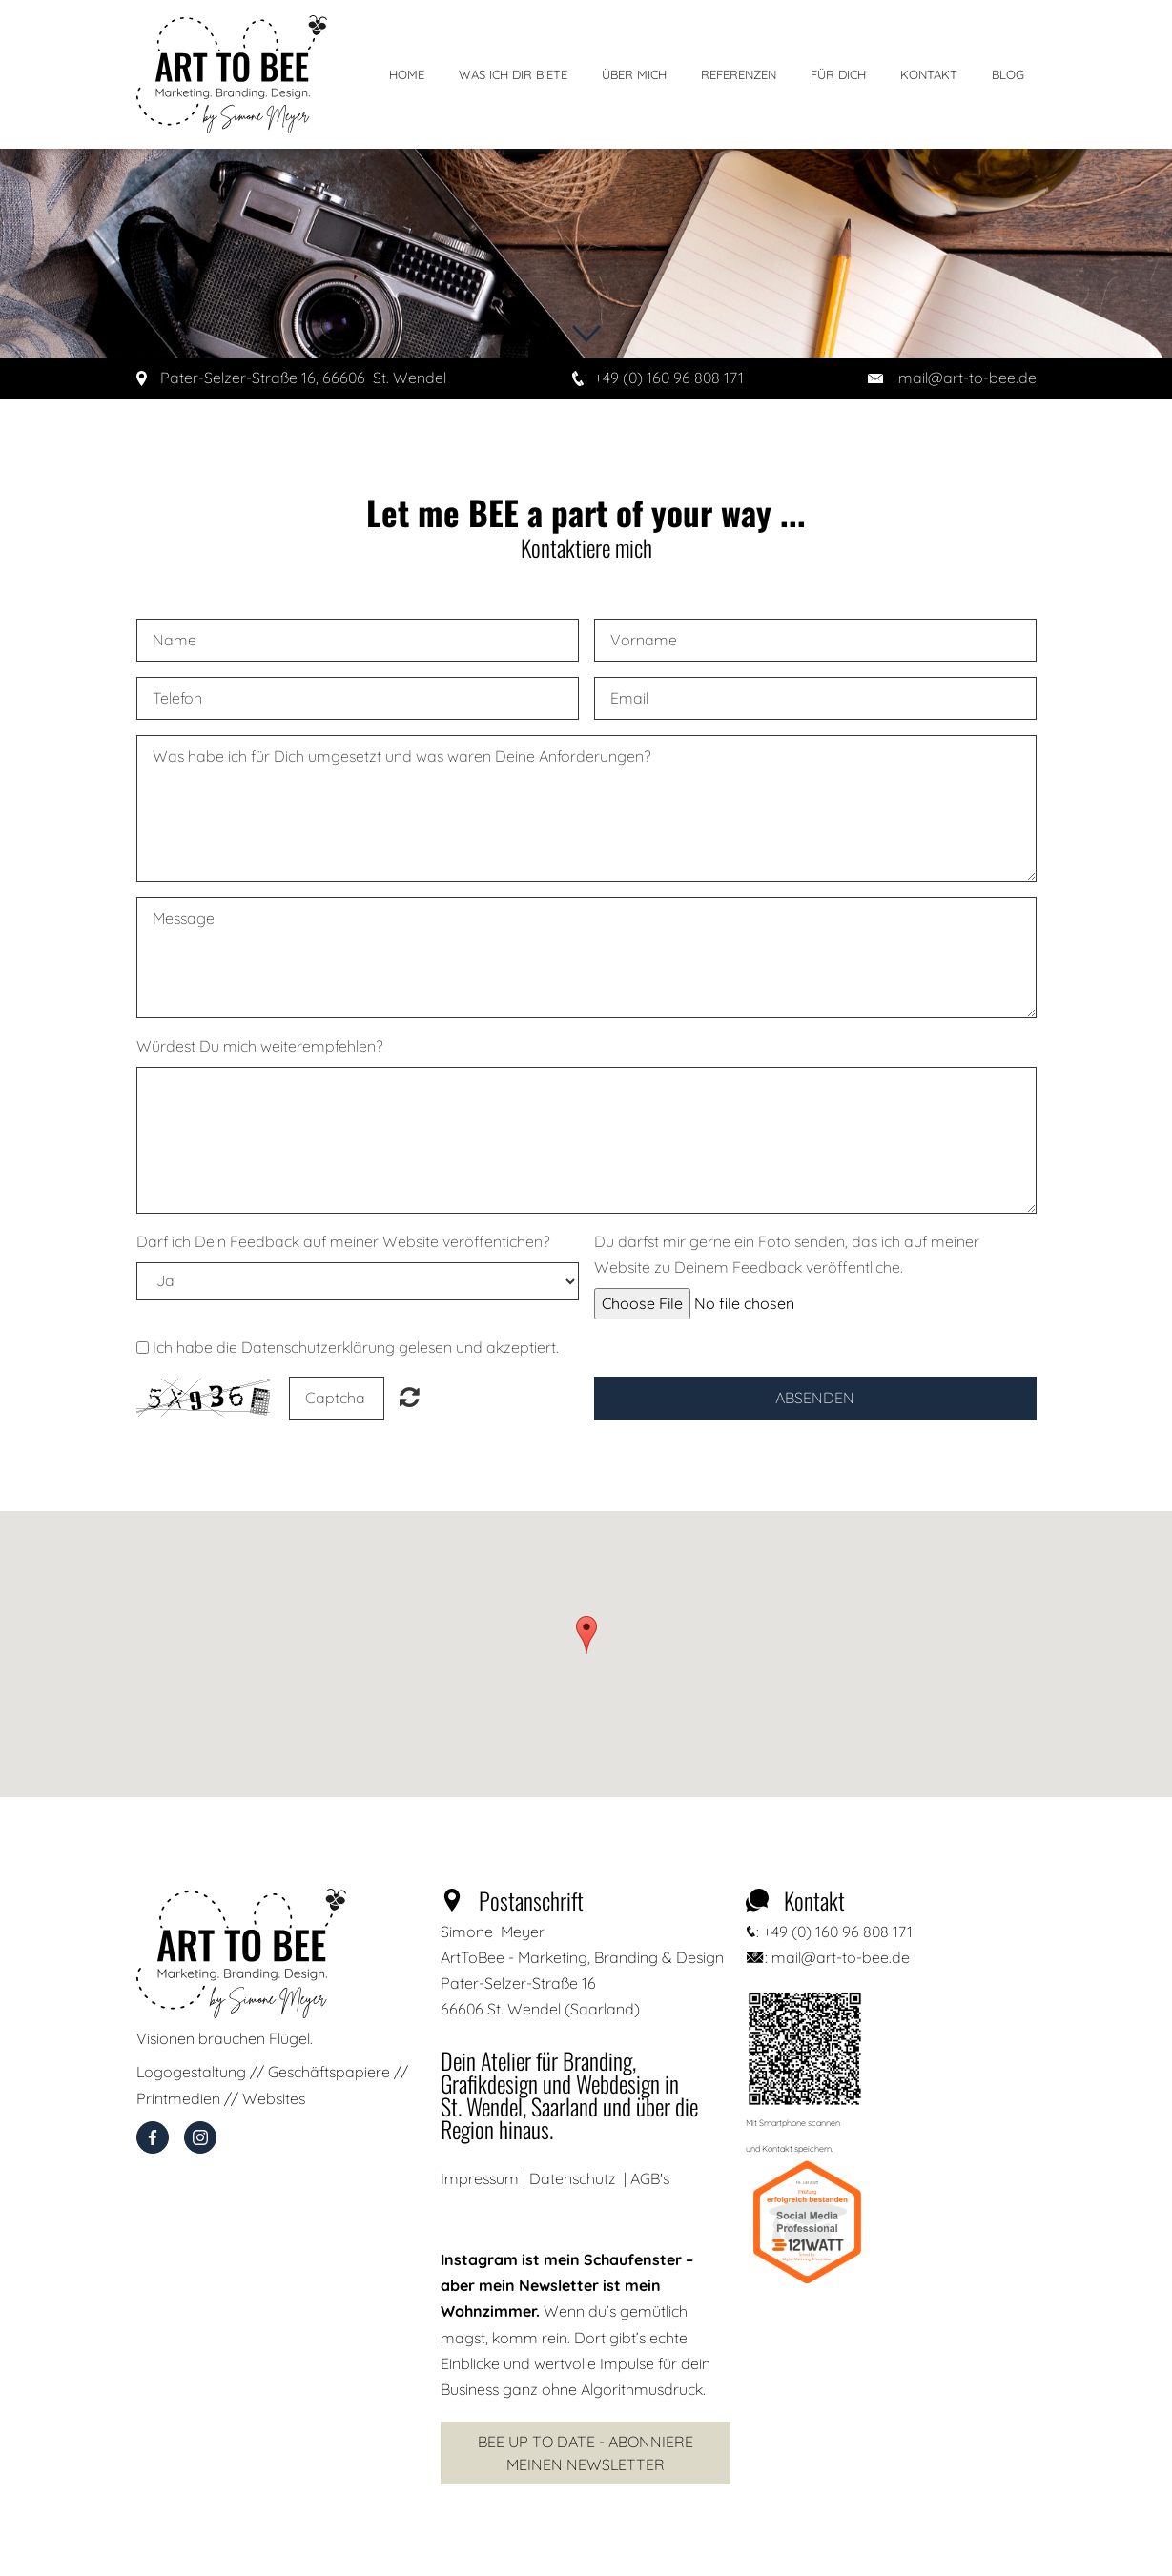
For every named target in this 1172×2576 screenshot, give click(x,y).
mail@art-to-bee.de (967, 377)
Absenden (814, 1397)
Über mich (634, 74)
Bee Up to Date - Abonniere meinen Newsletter (585, 2453)
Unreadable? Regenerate (410, 1396)
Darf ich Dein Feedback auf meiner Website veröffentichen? (343, 1241)
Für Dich (838, 74)
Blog (1008, 74)
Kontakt (928, 74)
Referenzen (738, 74)
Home (406, 74)
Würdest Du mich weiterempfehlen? (259, 1045)
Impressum (480, 2178)
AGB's (649, 2178)
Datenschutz (572, 2178)
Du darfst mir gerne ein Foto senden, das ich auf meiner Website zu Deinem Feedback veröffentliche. (786, 1254)
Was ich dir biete (513, 74)
